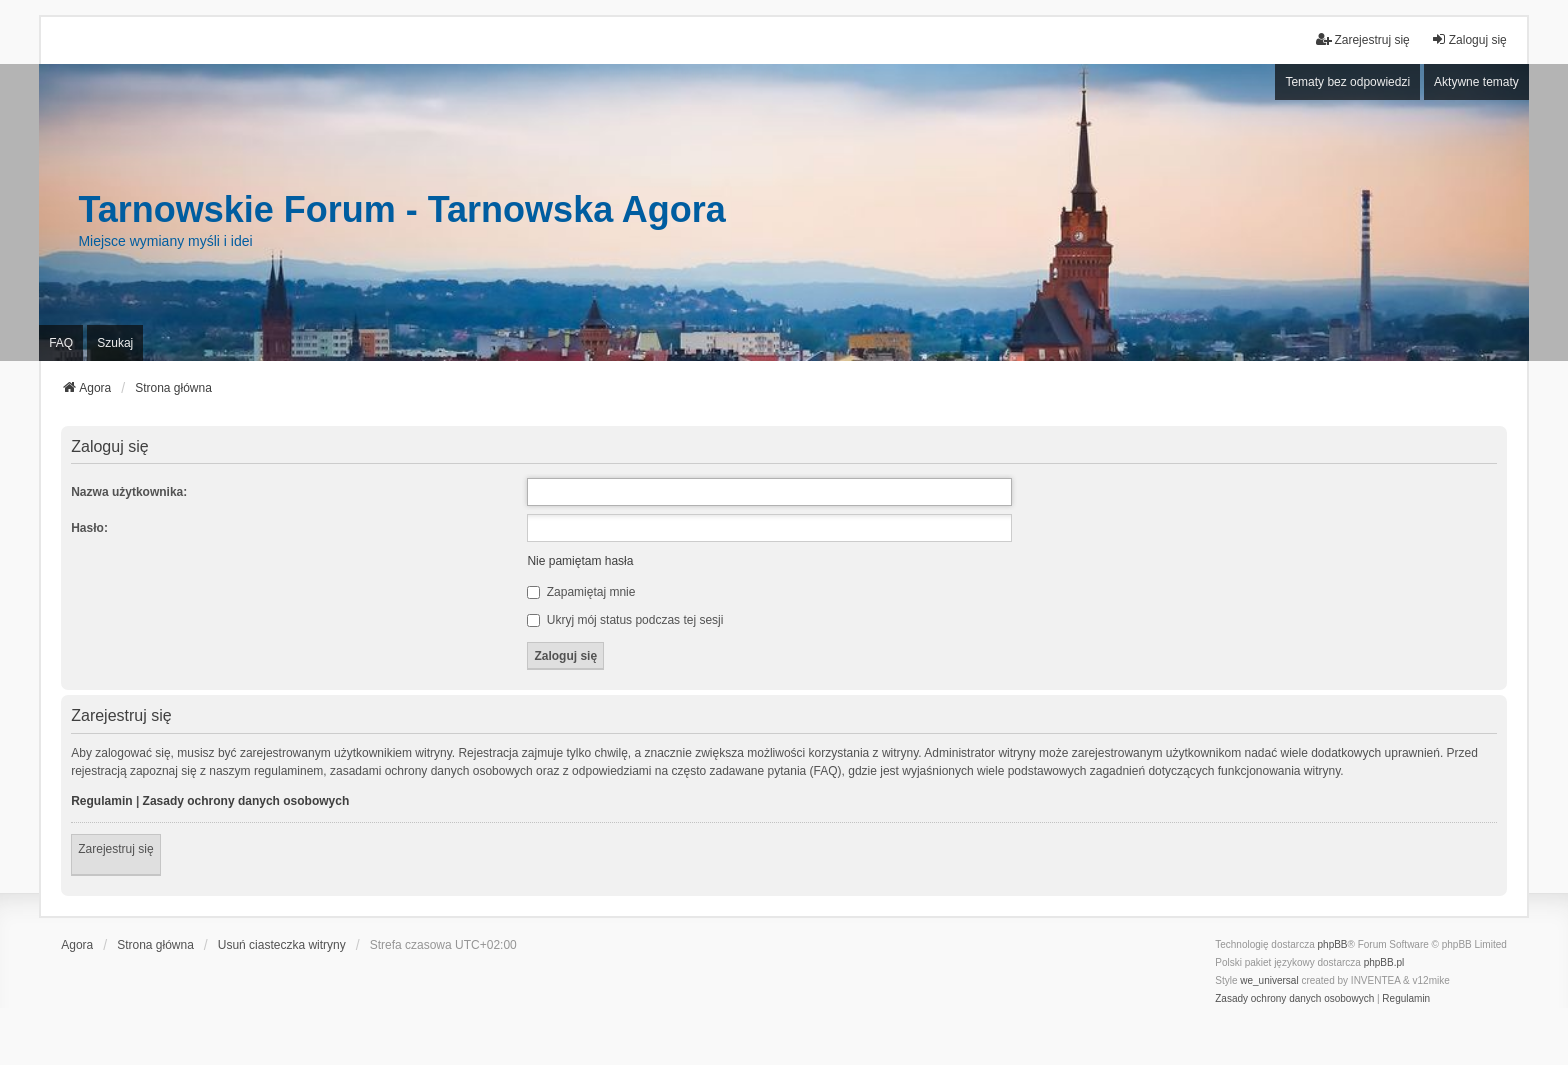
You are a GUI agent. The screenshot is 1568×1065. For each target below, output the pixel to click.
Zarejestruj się (115, 849)
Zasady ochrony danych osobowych (246, 801)
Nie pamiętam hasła (580, 561)
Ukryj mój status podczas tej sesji (625, 620)
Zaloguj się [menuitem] (1469, 39)
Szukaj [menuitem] (115, 343)
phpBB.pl (1384, 962)
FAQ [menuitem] (61, 343)
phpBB (1333, 944)
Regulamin (101, 801)
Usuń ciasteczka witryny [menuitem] (282, 945)
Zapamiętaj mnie (581, 592)
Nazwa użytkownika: (129, 492)
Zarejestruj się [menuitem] (1362, 39)
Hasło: (89, 528)
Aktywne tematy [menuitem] (1476, 82)
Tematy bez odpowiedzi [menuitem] (1347, 82)
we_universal (1269, 980)
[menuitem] (1294, 999)
